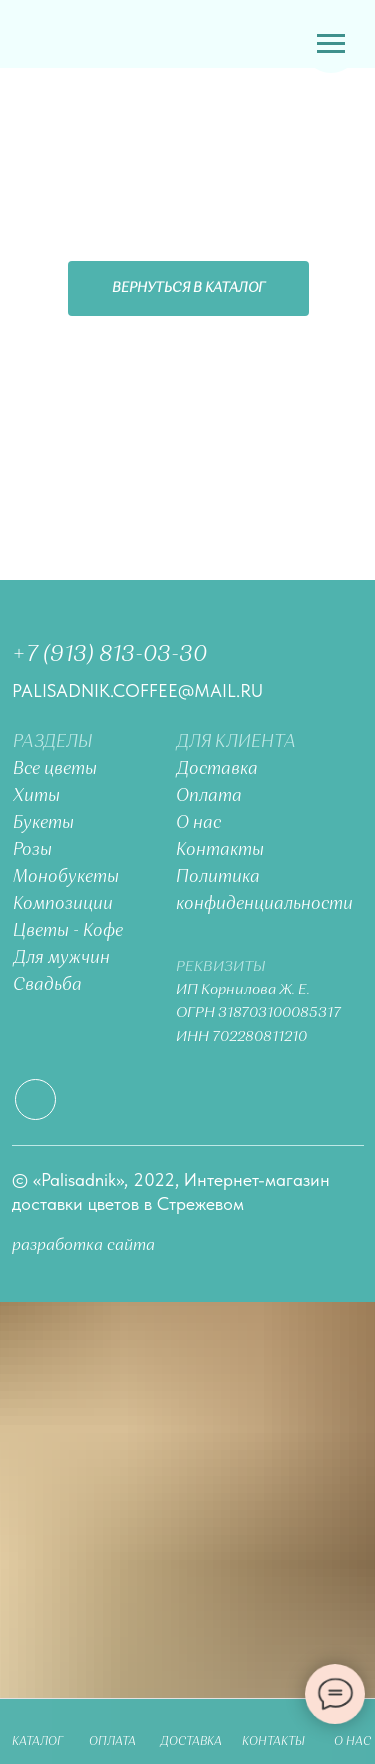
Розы (32, 850)
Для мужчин (61, 958)
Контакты (220, 850)
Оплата (209, 796)
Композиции (63, 904)
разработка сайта (83, 1245)
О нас (198, 823)
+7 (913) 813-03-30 (109, 655)
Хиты (36, 796)
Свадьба (47, 985)
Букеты (43, 823)
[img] (57, 35)
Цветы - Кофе (68, 931)
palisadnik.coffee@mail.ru (137, 690)
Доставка (217, 769)
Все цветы (55, 769)
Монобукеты (66, 877)
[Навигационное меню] (331, 44)
